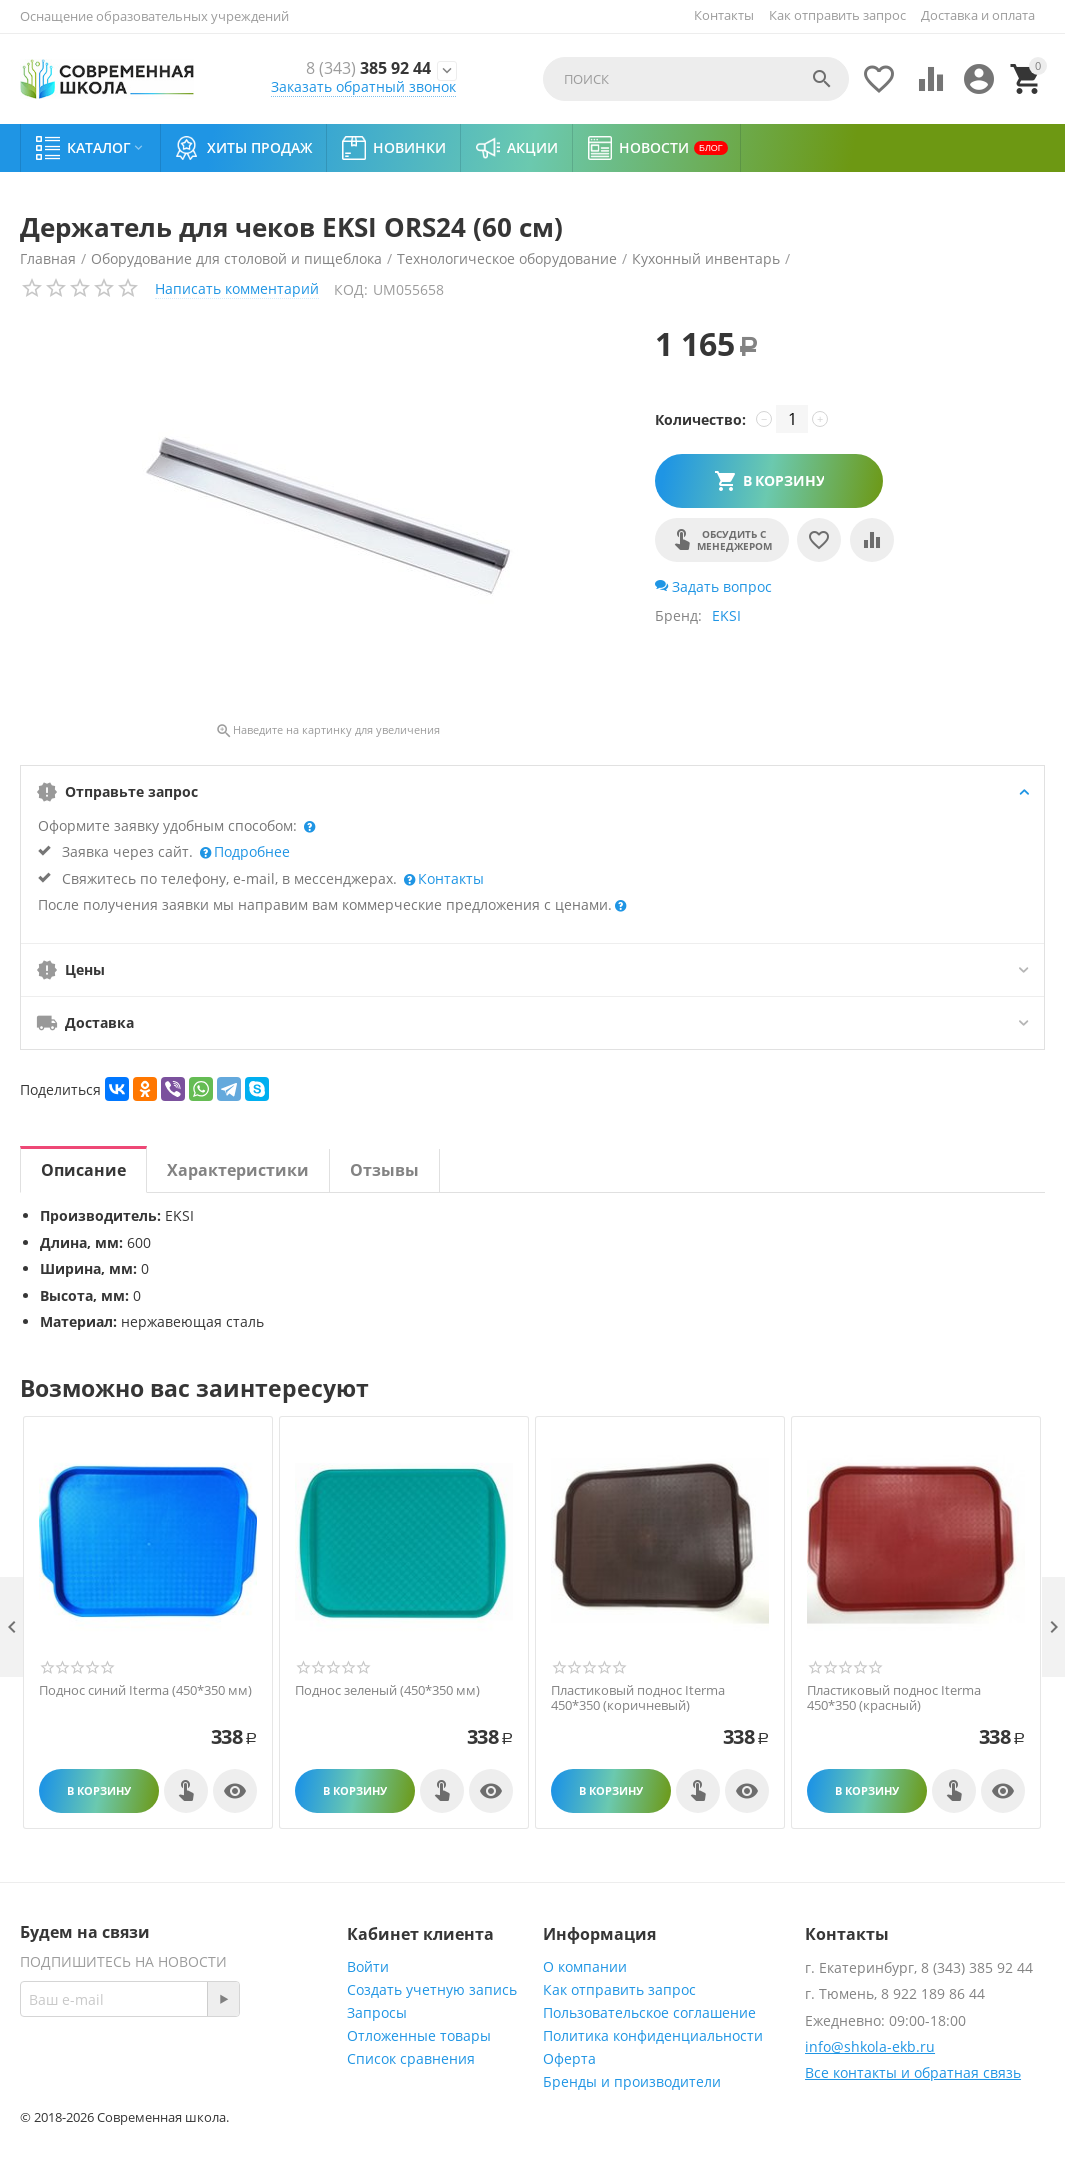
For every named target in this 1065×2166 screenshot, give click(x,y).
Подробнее (250, 851)
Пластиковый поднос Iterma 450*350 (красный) (894, 1698)
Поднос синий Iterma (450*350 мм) (145, 1691)
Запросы (377, 2012)
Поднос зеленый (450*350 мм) (387, 1691)
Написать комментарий (237, 288)
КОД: (351, 289)
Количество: (700, 419)
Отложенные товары (419, 2035)
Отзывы (384, 1170)
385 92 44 (363, 68)
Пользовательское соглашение (649, 2012)
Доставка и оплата (978, 15)
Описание (83, 1170)
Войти (368, 1966)
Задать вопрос (713, 586)
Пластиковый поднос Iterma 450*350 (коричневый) (638, 1698)
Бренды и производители (632, 2081)
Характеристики (238, 1170)
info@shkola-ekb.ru (870, 2046)
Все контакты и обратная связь (913, 2072)
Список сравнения (411, 2058)
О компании (585, 1966)
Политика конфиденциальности (653, 2035)
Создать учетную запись (432, 1989)
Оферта (569, 2058)
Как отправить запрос (837, 15)
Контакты (724, 15)
